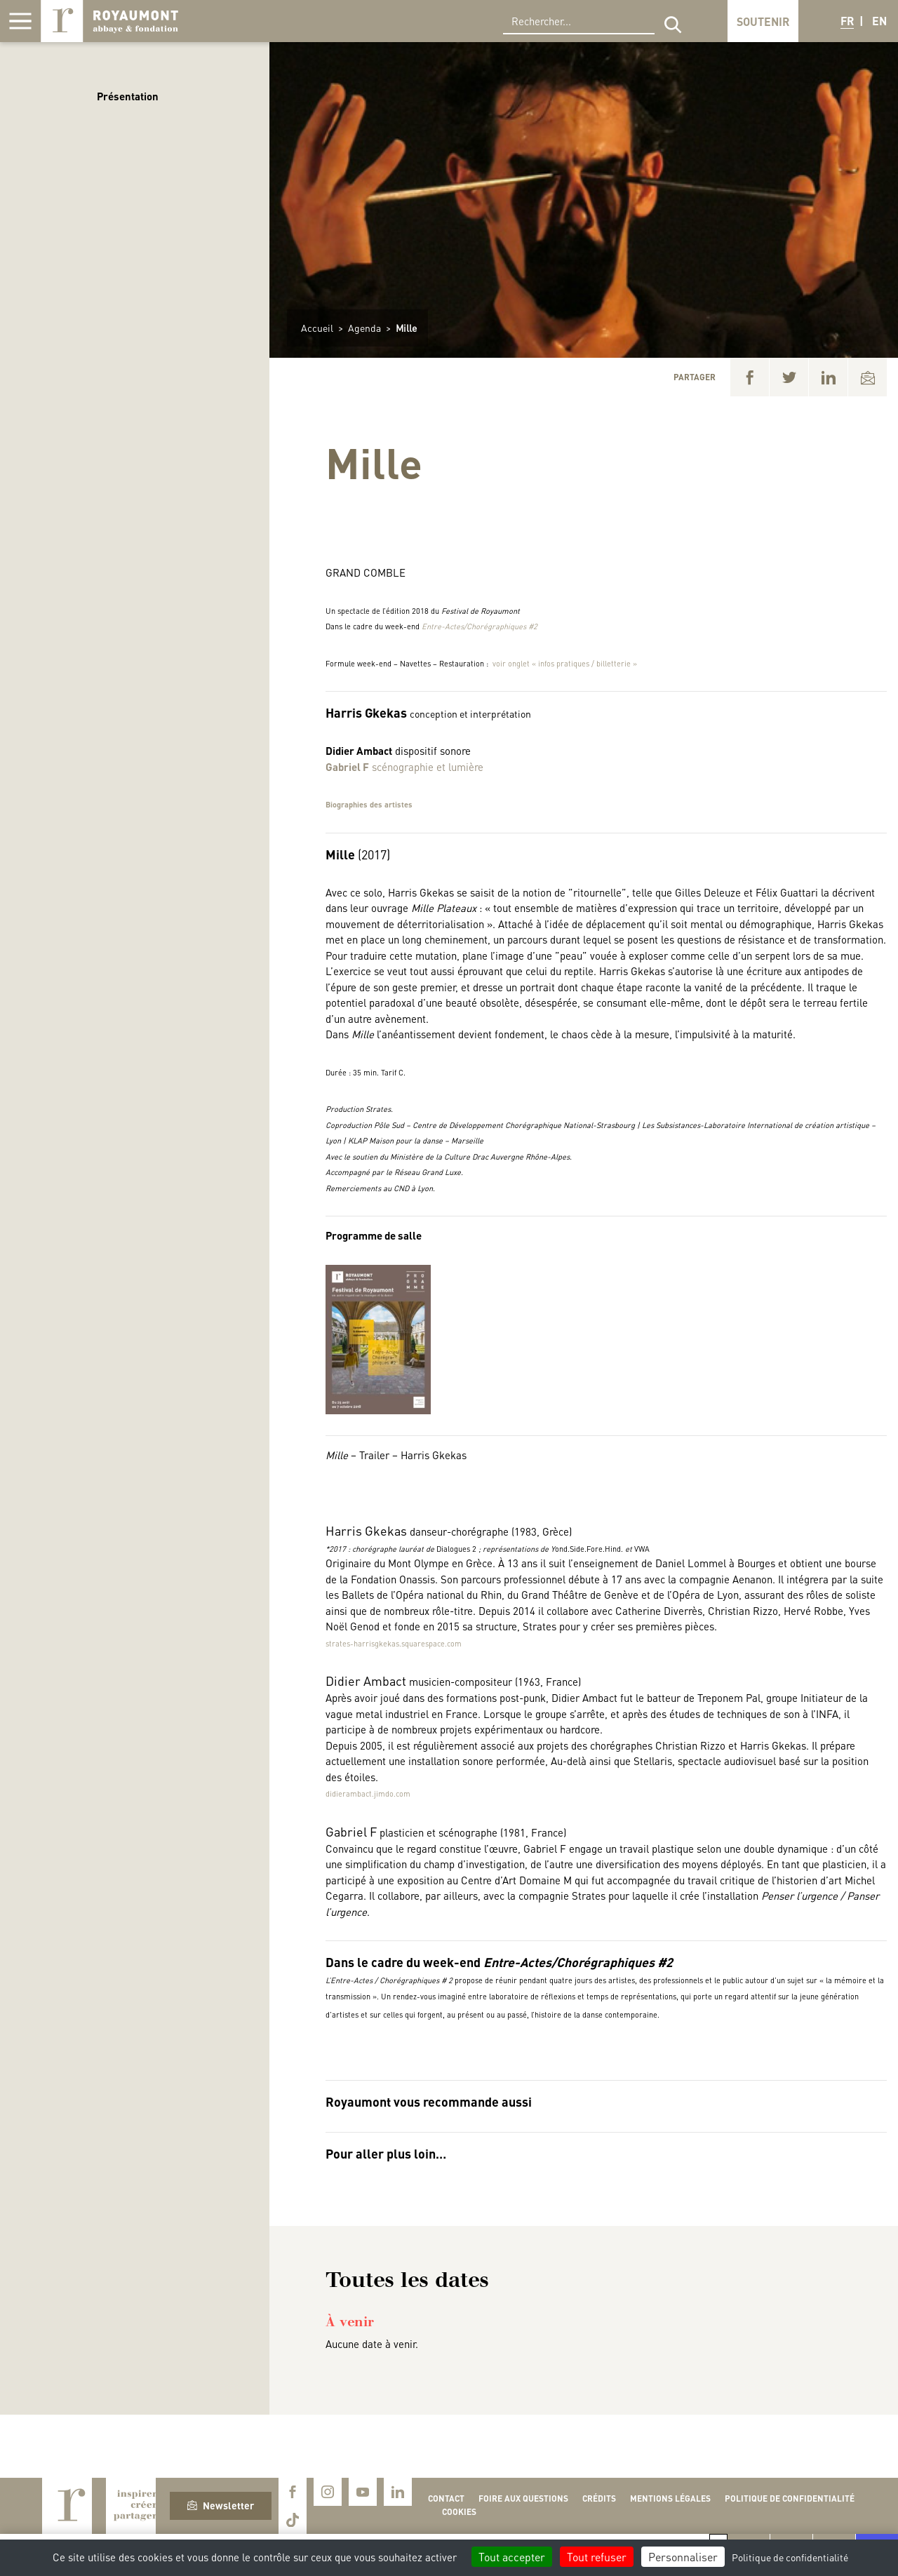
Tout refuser (596, 2556)
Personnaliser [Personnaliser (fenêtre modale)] (683, 2556)
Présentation (128, 96)
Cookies (459, 2512)
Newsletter (220, 2505)
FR (847, 20)
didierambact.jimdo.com (368, 1794)
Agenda (364, 327)
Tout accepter (511, 2556)
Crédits (599, 2498)
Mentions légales (670, 2498)
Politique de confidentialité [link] (790, 2557)
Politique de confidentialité (790, 2498)
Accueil (317, 327)
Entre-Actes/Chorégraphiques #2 (479, 626)
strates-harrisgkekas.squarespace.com (394, 1644)
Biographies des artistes (369, 805)
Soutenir (763, 21)
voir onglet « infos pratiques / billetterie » (564, 664)
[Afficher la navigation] (20, 21)
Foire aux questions (523, 2498)
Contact (446, 2498)
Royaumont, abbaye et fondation (109, 21)
